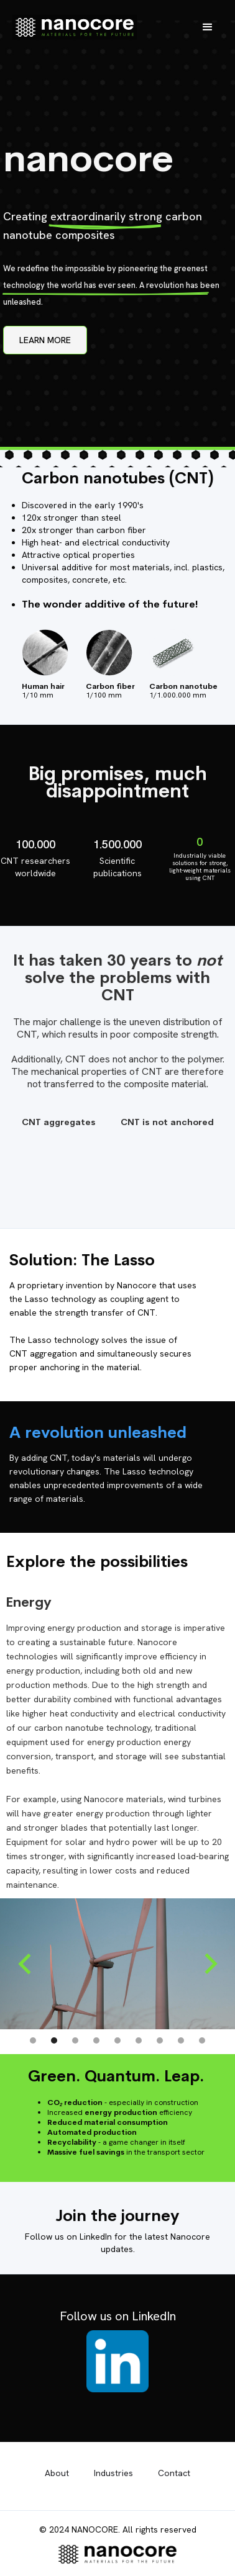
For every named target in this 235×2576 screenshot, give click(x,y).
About (57, 2473)
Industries (113, 2473)
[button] (208, 27)
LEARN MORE (45, 340)
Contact (174, 2473)
